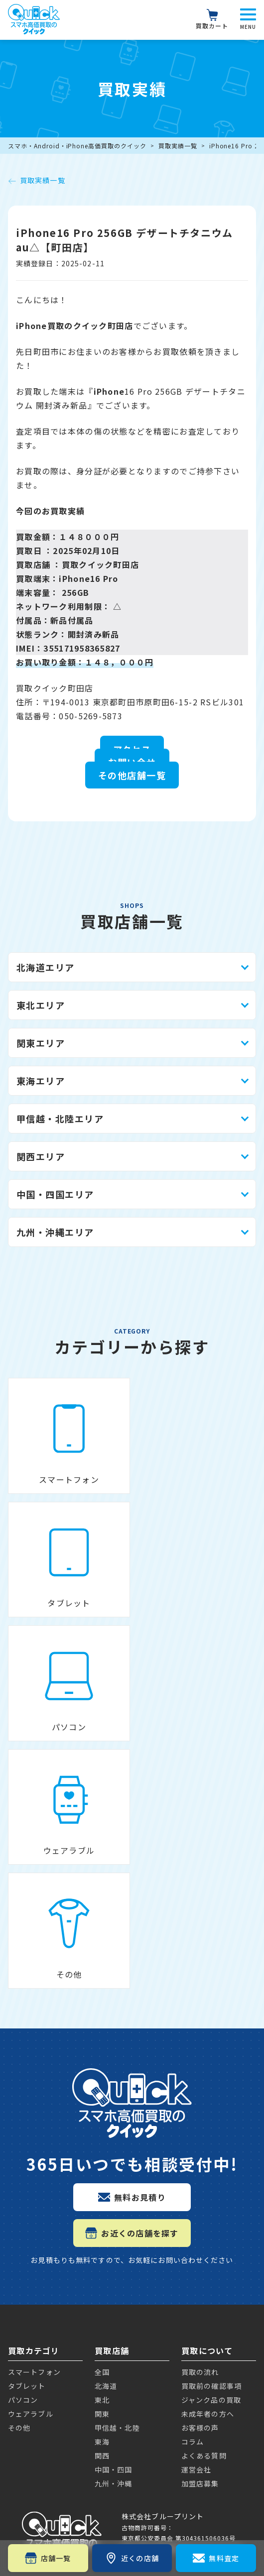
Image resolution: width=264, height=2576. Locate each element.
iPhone (23, 2190)
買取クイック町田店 (100, 564)
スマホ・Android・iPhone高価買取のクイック (77, 145)
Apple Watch (36, 2395)
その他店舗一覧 (132, 775)
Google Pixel (36, 2251)
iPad (18, 2361)
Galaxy (23, 2313)
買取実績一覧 (177, 145)
